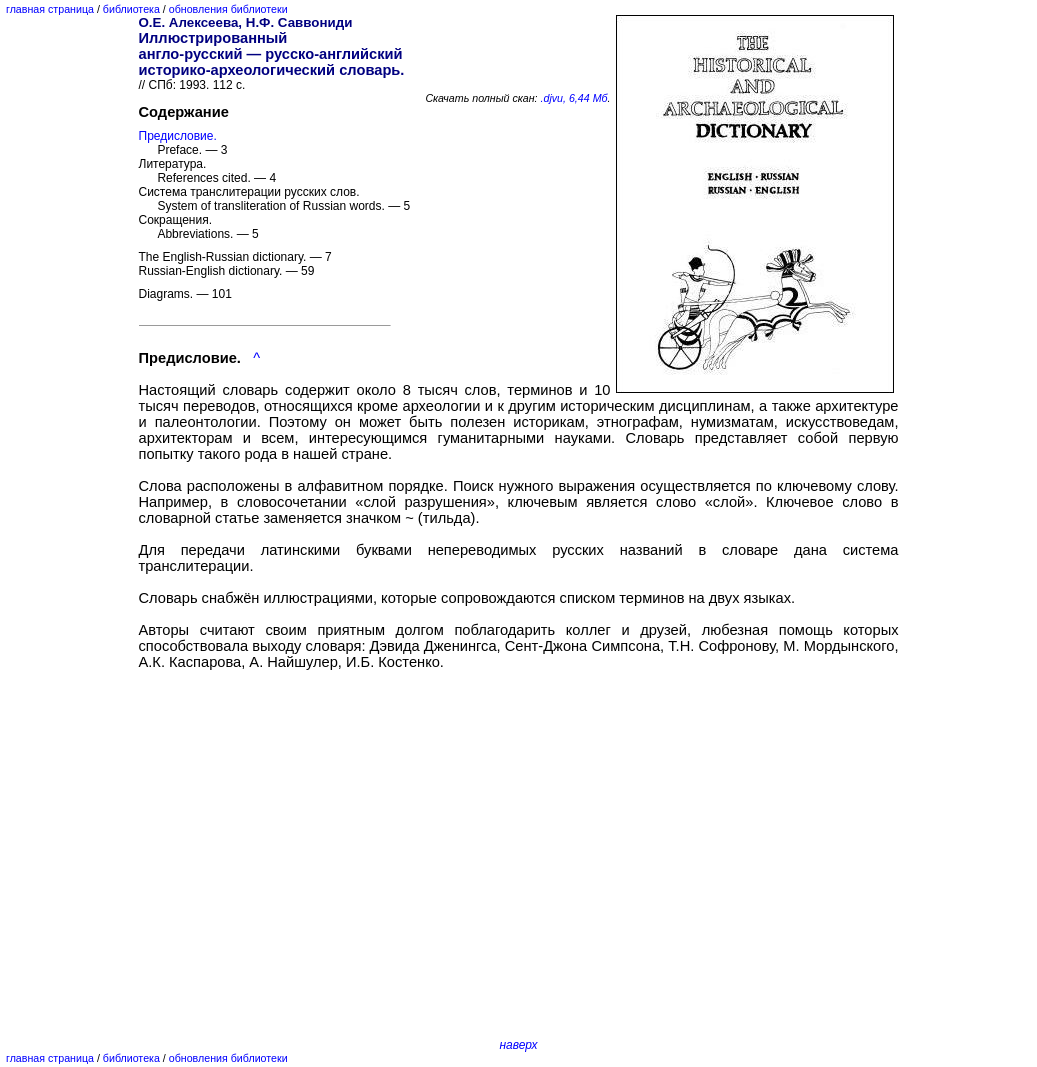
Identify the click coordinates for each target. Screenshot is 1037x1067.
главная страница (50, 9)
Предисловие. (178, 136)
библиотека (131, 9)
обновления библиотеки (228, 9)
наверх (518, 1045)
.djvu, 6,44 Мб (574, 98)
